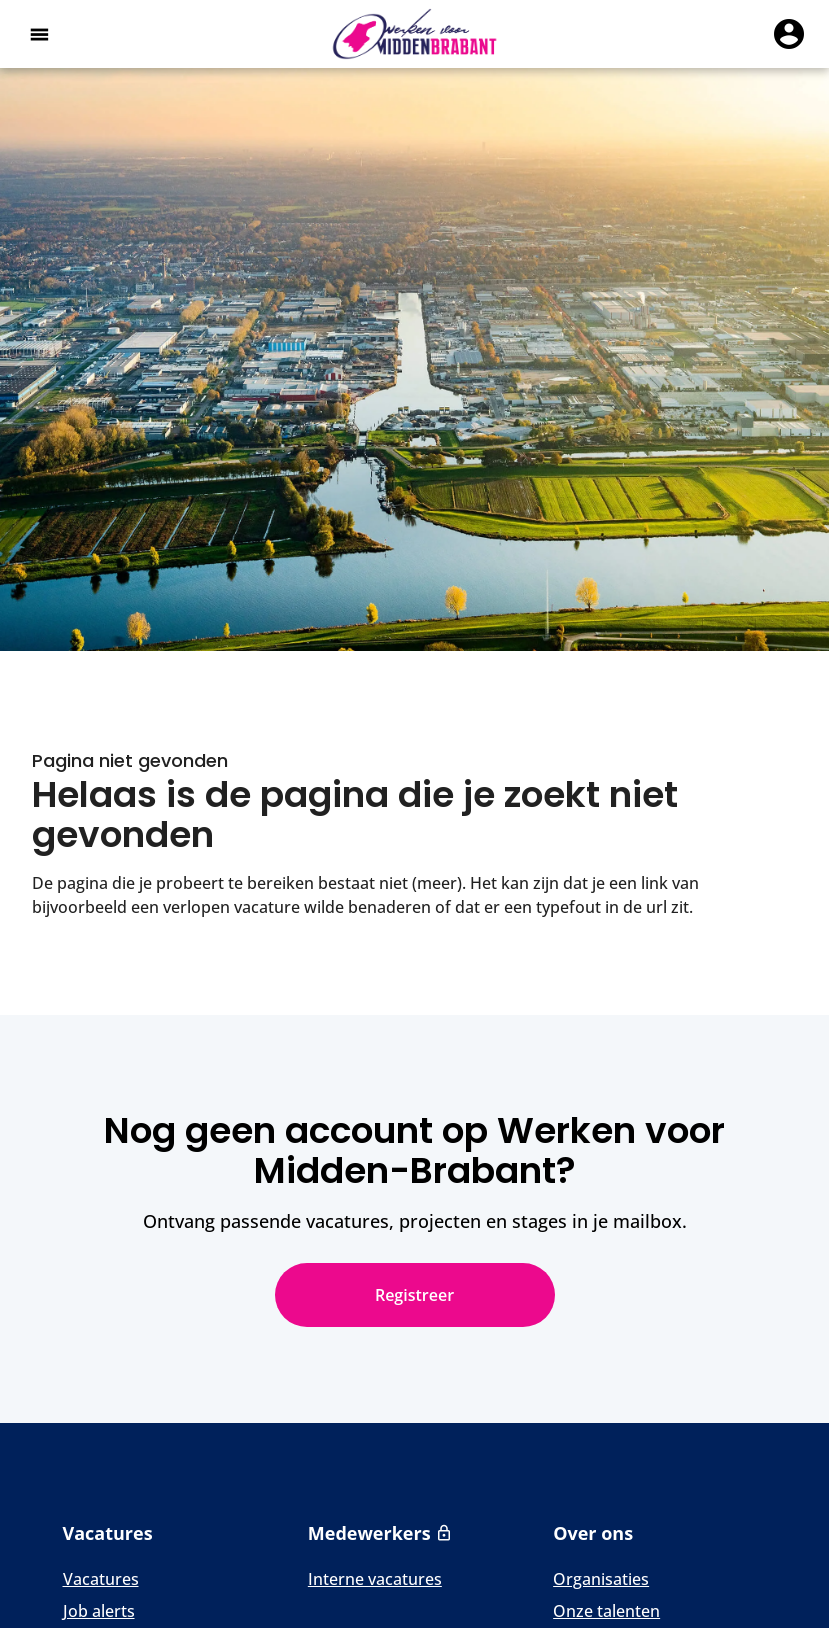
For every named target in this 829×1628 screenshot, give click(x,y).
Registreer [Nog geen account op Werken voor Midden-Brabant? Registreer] (414, 1295)
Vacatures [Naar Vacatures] (101, 1579)
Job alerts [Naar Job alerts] (99, 1611)
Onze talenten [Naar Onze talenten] (606, 1611)
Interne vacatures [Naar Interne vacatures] (375, 1579)
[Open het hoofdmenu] (39, 34)
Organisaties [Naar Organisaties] (601, 1579)
